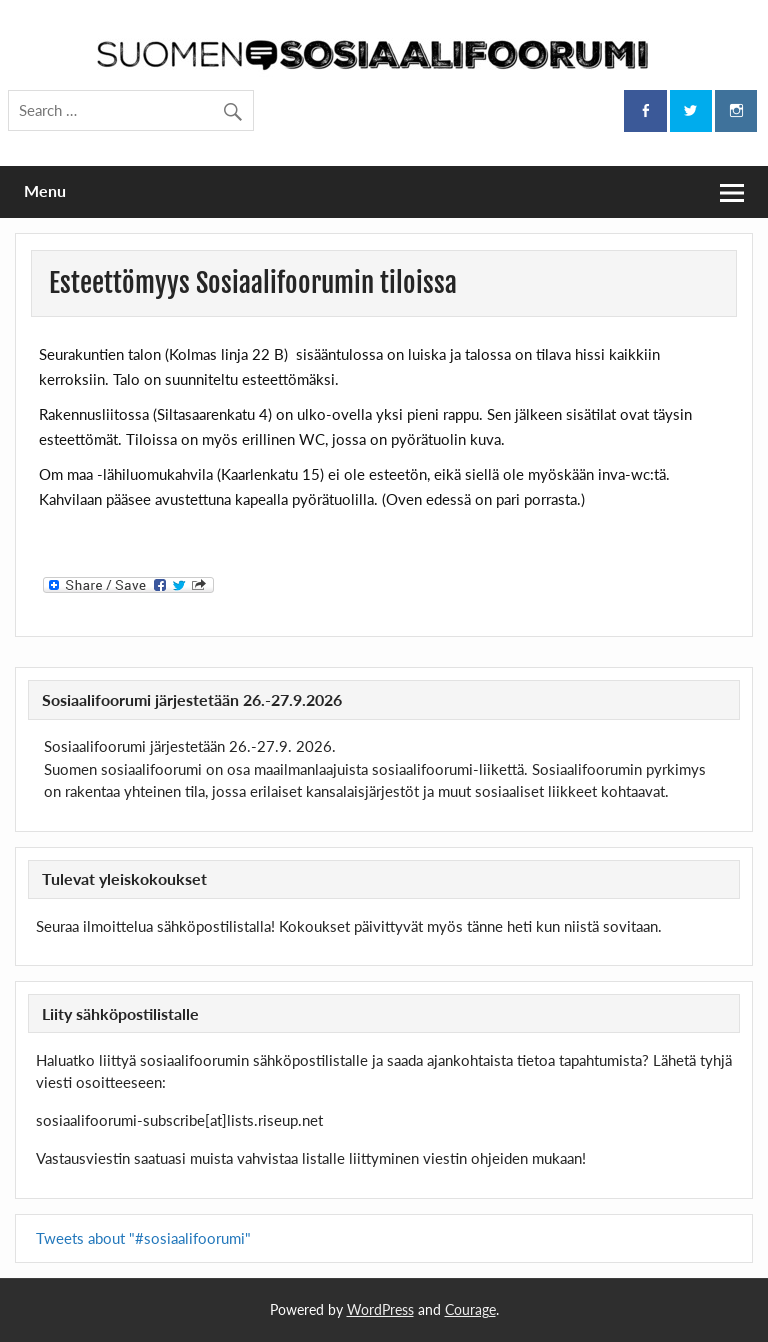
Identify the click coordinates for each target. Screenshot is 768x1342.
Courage (470, 1309)
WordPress (380, 1309)
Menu (45, 190)
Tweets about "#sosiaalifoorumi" (143, 1238)
